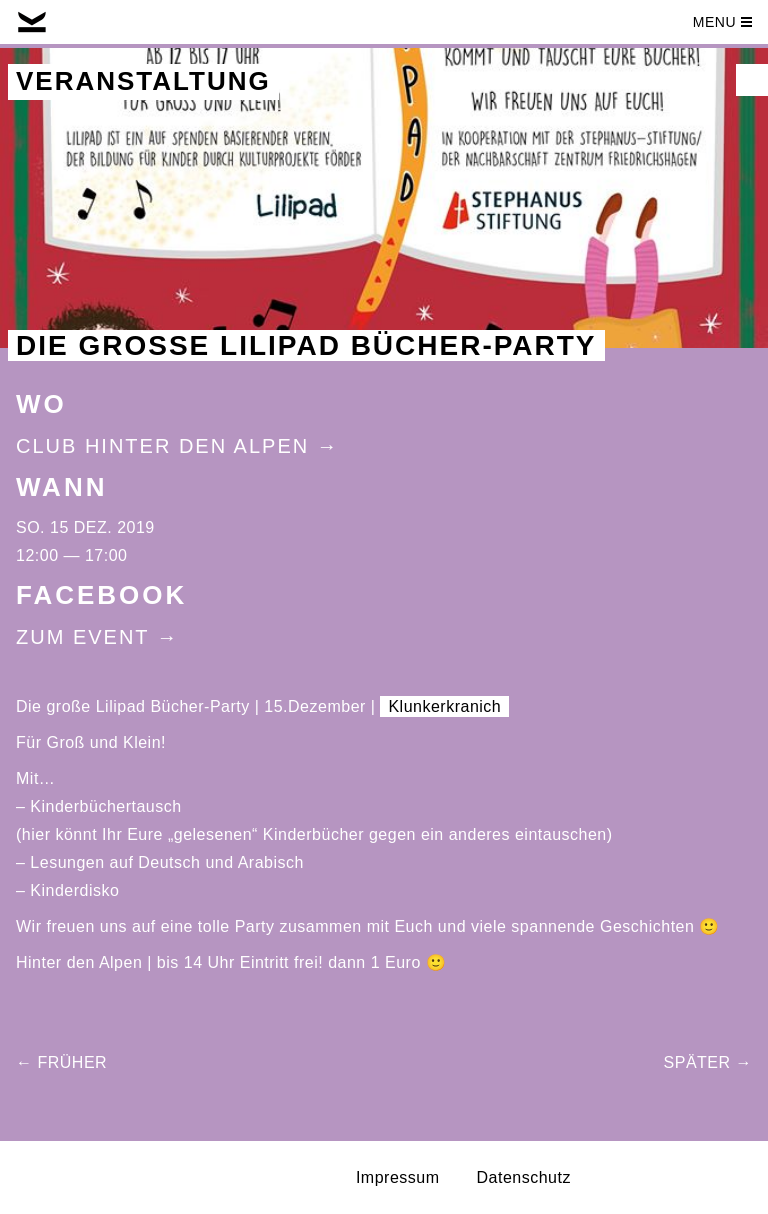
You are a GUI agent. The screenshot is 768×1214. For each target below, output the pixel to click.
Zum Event (82, 637)
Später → (708, 1062)
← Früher (61, 1062)
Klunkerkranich (444, 706)
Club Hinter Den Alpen (162, 446)
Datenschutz (524, 1177)
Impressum (398, 1177)
